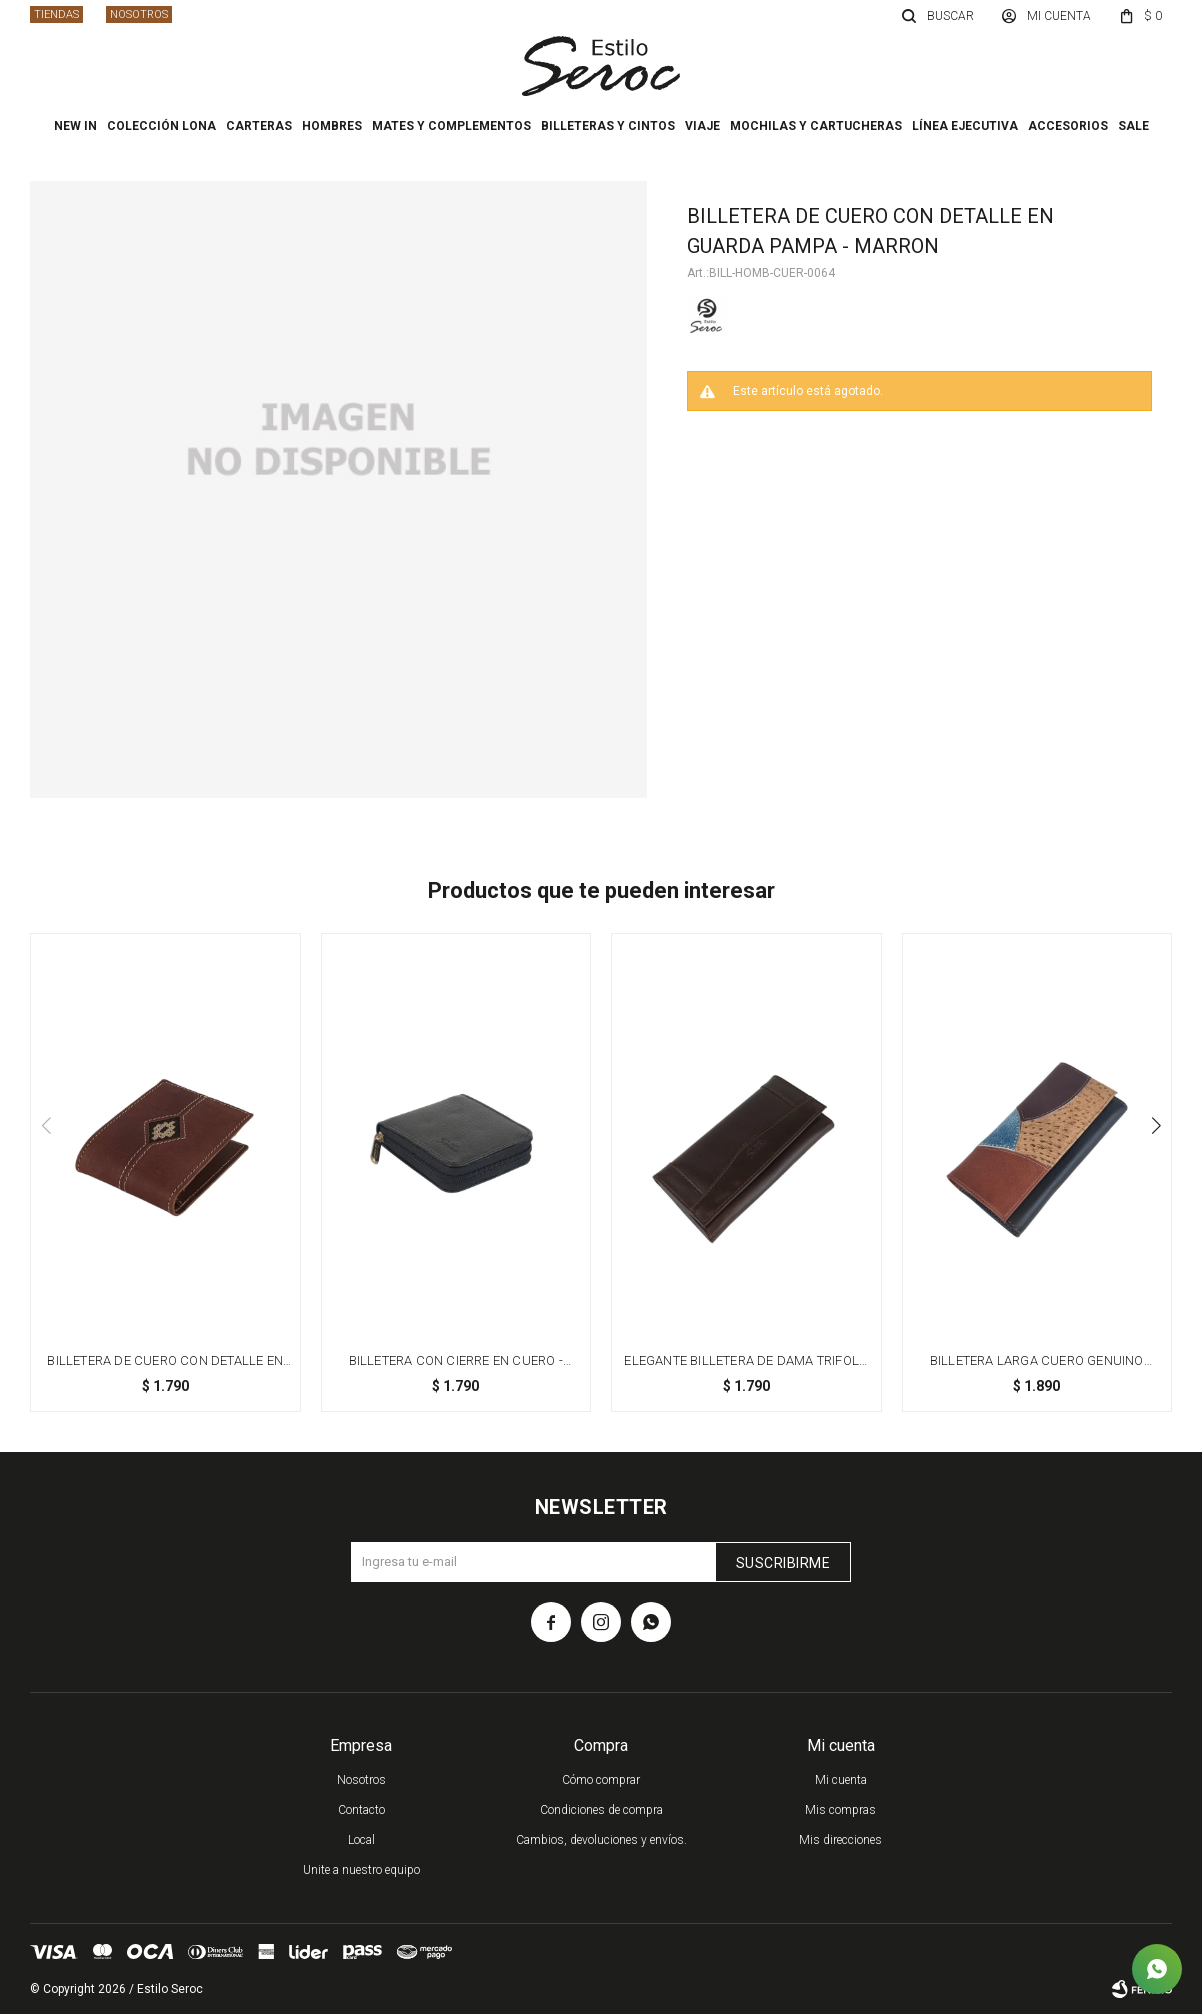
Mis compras (840, 1810)
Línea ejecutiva (965, 126)
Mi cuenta (841, 1780)
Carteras (259, 126)
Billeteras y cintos (608, 126)
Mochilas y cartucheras (816, 126)
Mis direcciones (840, 1840)
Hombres (332, 126)
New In (75, 126)
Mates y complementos (451, 126)
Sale (1133, 126)
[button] (1156, 1125)
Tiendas (56, 14)
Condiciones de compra (601, 1810)
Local (361, 1840)
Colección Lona (161, 126)
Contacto (361, 1810)
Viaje (702, 126)
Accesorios (1068, 126)
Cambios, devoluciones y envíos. (601, 1840)
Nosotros (139, 14)
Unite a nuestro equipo (361, 1870)
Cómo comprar (601, 1780)
